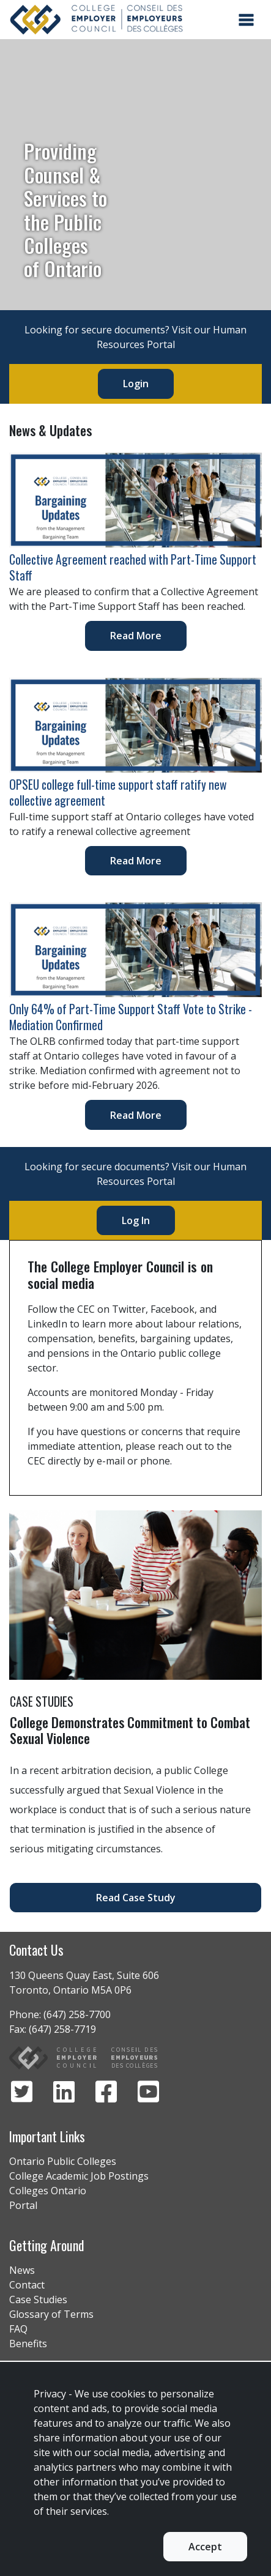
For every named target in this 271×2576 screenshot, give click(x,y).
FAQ (18, 2329)
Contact (27, 2285)
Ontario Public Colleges (62, 2161)
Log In (136, 1220)
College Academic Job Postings (79, 2176)
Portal (23, 2205)
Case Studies (38, 2299)
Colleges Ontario (47, 2190)
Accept (205, 2546)
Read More (135, 635)
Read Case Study (136, 1897)
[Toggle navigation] (246, 19)
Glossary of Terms (51, 2314)
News (22, 2270)
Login (136, 383)
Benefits (28, 2343)
